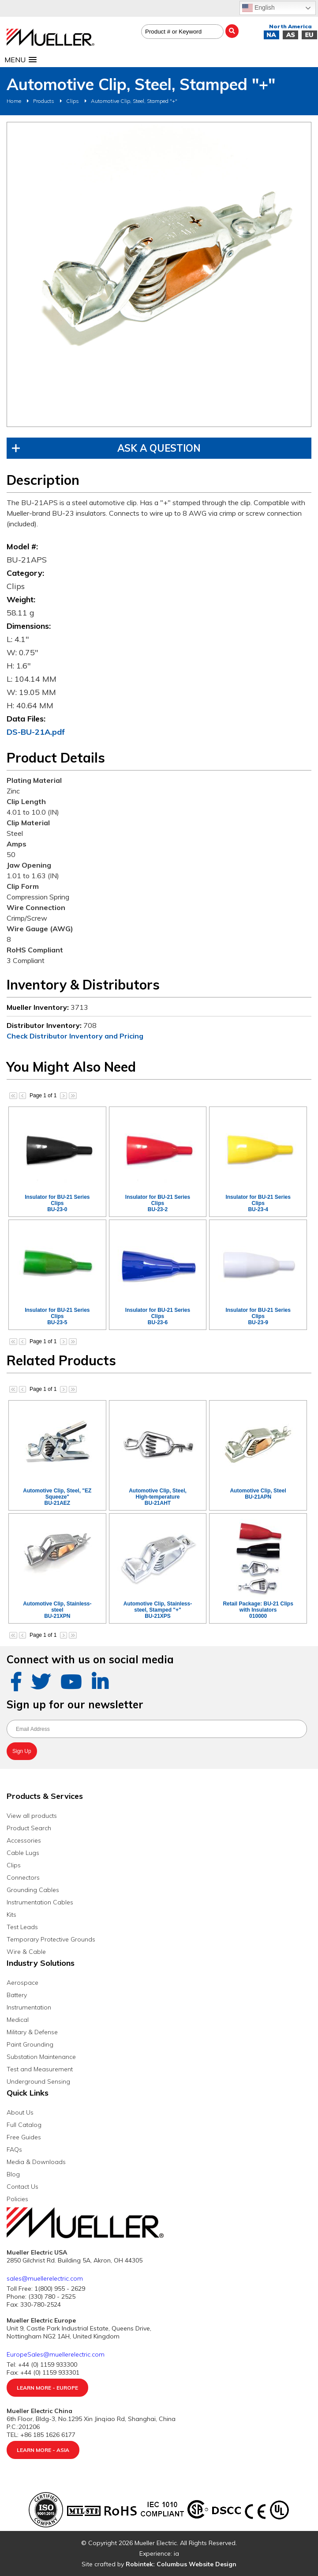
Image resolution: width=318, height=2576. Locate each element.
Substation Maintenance (41, 2057)
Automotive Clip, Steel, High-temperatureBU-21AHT (158, 1497)
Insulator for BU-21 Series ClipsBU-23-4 (257, 1203)
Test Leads (22, 1927)
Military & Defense (32, 2032)
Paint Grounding (30, 2044)
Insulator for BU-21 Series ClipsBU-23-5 (57, 1316)
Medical (18, 2020)
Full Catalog (24, 2125)
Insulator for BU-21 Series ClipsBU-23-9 (257, 1316)
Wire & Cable (26, 1952)
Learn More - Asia (43, 2450)
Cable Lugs (23, 1853)
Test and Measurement (40, 2069)
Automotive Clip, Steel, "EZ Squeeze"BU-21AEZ (57, 1497)
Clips (72, 101)
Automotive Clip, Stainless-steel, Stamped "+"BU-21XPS (157, 1610)
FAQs (14, 2149)
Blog (13, 2174)
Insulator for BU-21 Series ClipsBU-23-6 (157, 1316)
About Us (20, 2112)
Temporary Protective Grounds (51, 1939)
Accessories (24, 1840)
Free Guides (24, 2137)
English (258, 8)
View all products (32, 1816)
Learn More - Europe (47, 2387)
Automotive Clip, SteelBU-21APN (258, 1494)
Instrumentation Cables (40, 1902)
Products (43, 101)
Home (14, 101)
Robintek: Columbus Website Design (181, 2564)
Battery (17, 1995)
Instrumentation (29, 2007)
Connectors (23, 1877)
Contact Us (22, 2187)
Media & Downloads (36, 2162)
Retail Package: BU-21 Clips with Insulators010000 (258, 1610)
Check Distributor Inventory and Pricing (75, 1035)
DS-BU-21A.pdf (36, 732)
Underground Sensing (38, 2081)
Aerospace (22, 1983)
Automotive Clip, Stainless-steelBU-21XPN (57, 1610)
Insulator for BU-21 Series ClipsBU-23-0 (57, 1203)
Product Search (29, 1828)
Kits (11, 1915)
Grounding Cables (33, 1890)
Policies (17, 2199)
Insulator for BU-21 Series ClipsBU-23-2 (157, 1203)
